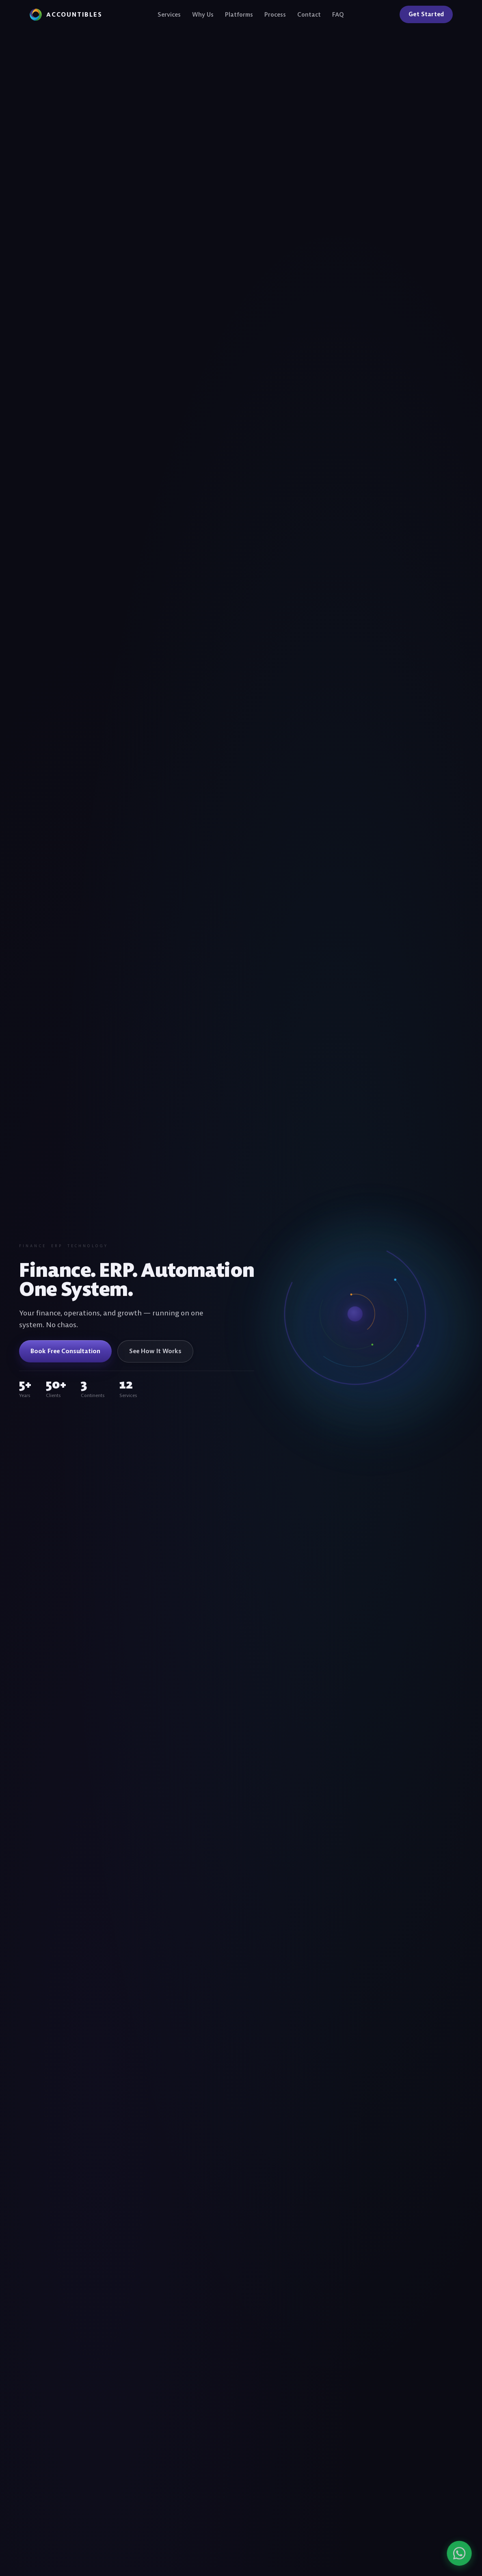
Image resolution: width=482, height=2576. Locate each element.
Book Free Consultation (65, 1351)
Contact (309, 14)
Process (275, 14)
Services (169, 14)
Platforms (239, 14)
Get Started (426, 14)
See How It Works (155, 1351)
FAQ (338, 14)
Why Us (203, 14)
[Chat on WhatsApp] (435, 2553)
